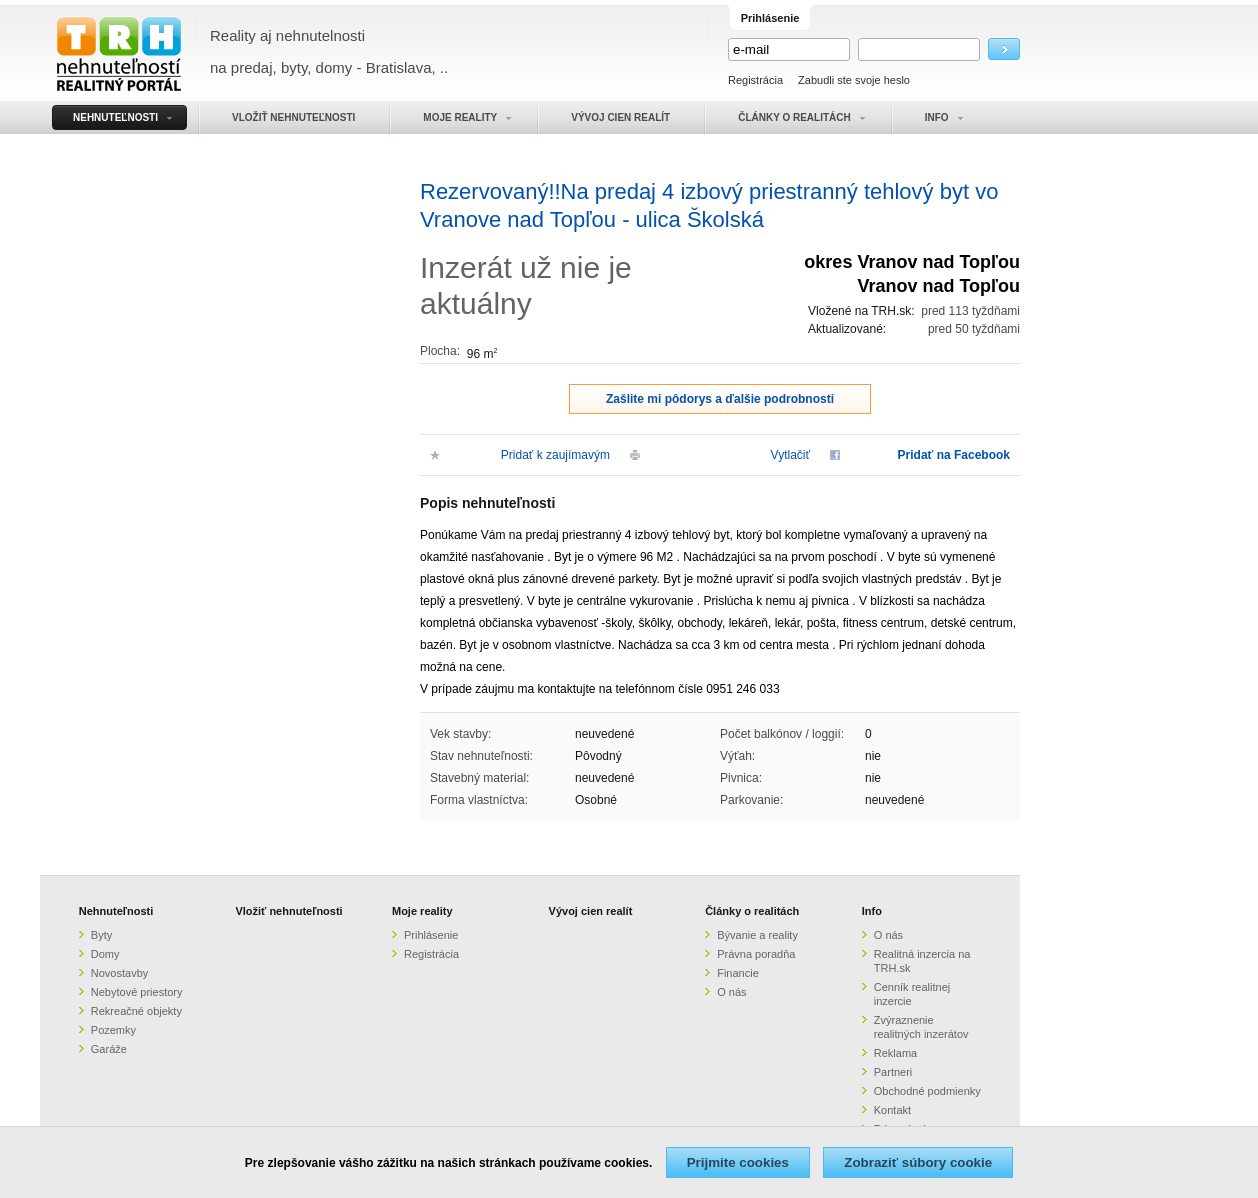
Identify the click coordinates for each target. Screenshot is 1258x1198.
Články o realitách (752, 911)
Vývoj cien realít (591, 911)
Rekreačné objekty (136, 1011)
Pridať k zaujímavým (555, 455)
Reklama (895, 1053)
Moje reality (422, 911)
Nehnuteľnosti (116, 911)
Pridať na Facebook (954, 455)
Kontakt (892, 1110)
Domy (105, 954)
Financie (738, 973)
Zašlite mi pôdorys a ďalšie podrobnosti (720, 399)
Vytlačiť (790, 455)
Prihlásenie (431, 935)
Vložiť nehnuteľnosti (288, 911)
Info (872, 911)
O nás (731, 992)
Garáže (109, 1049)
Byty (101, 935)
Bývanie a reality (757, 935)
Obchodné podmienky (927, 1091)
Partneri (893, 1072)
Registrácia (755, 80)
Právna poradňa (756, 954)
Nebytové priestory (137, 992)
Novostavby (119, 973)
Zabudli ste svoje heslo (854, 80)
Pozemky (113, 1030)
